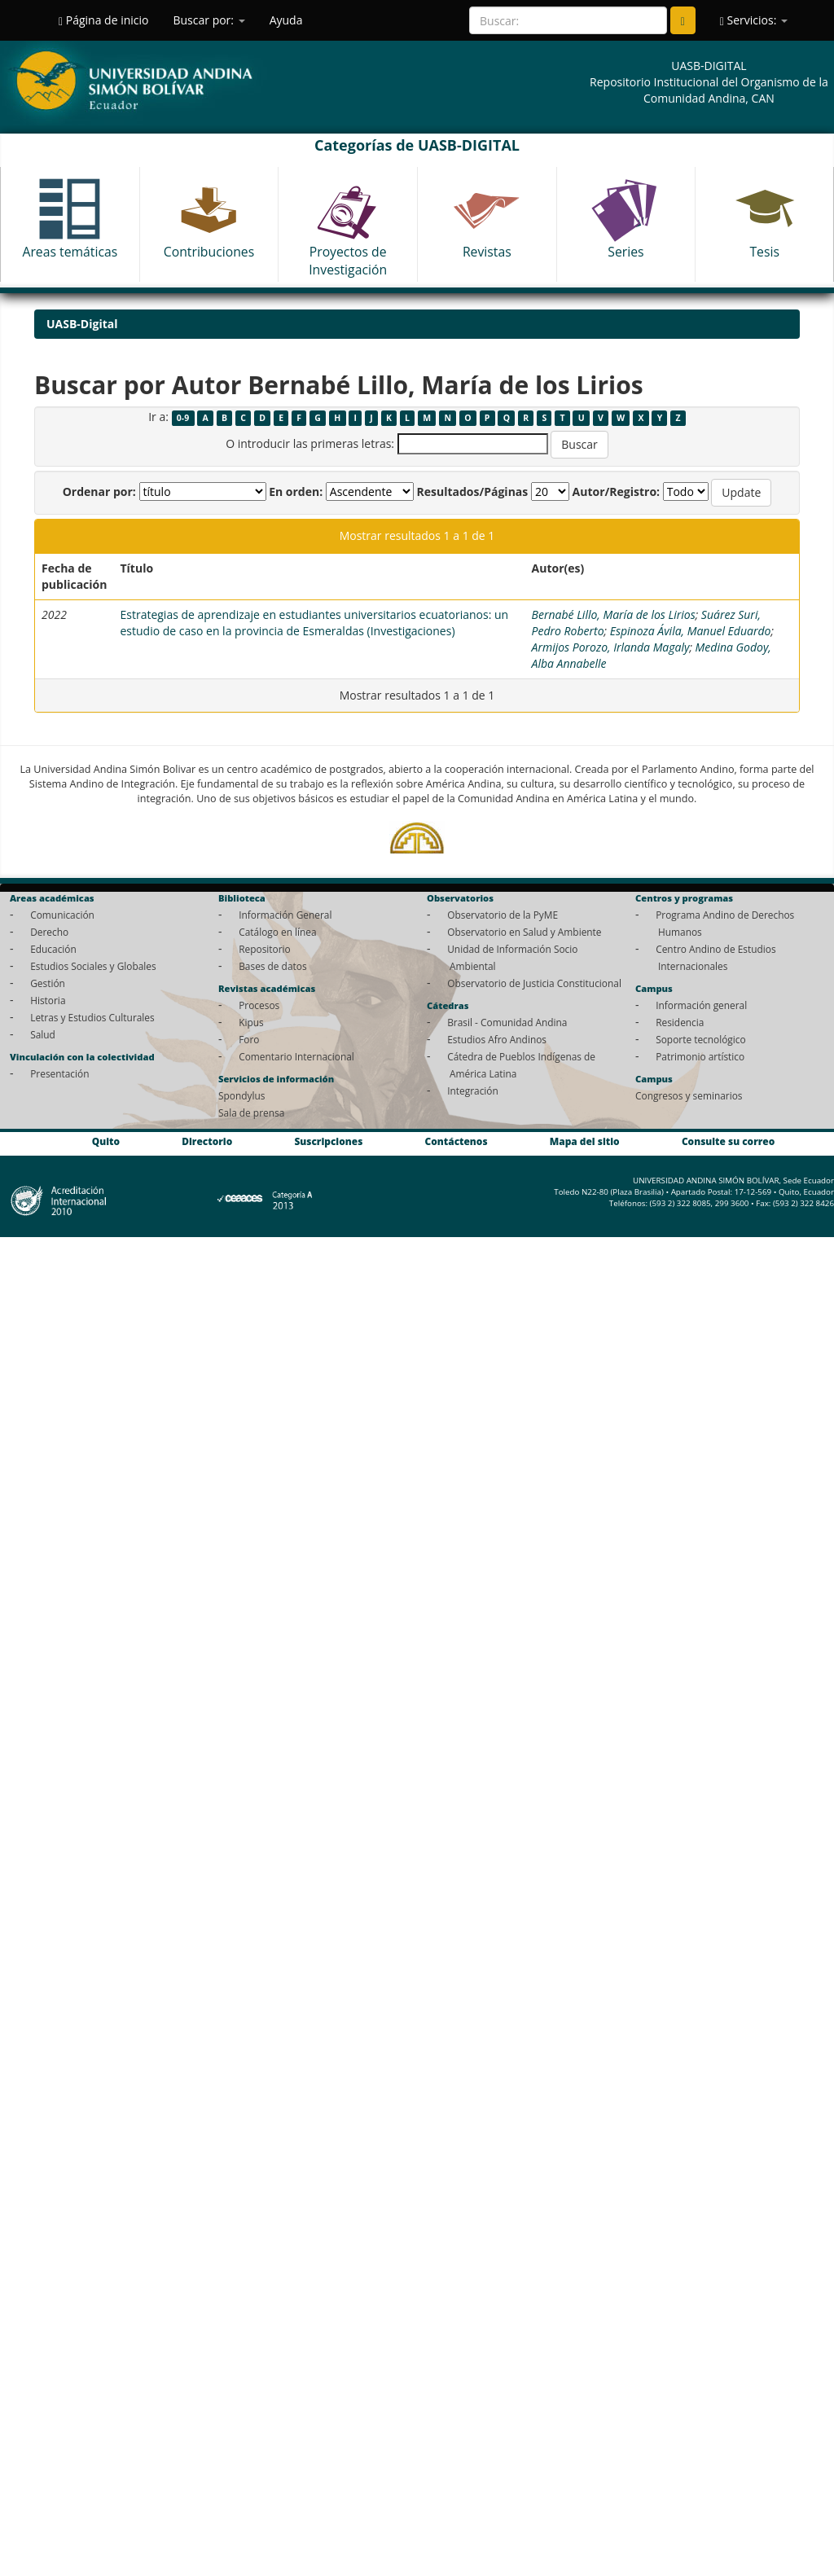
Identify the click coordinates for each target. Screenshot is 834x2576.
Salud (42, 1034)
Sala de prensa (251, 1112)
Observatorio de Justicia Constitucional (534, 983)
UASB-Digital (82, 323)
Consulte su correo (728, 1141)
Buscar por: (208, 20)
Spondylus (241, 1095)
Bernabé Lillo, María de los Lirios (614, 614)
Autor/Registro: (617, 491)
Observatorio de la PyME (502, 914)
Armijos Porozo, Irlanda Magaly (611, 647)
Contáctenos (456, 1141)
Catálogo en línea (277, 931)
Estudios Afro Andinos (496, 1039)
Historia (47, 1000)
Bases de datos (272, 965)
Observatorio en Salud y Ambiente (524, 931)
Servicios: (754, 20)
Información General (285, 914)
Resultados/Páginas (472, 491)
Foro (249, 1039)
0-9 (183, 417)
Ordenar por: (99, 491)
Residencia (680, 1022)
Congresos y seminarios (688, 1095)
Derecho (49, 931)
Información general (701, 1005)
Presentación (59, 1073)
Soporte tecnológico (700, 1039)
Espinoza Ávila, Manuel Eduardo (690, 631)
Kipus (251, 1022)
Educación (53, 948)
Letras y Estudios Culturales (92, 1017)
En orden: (296, 491)
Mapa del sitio (585, 1141)
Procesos (259, 1005)
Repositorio (265, 948)
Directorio (207, 1141)
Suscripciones (328, 1141)
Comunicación (62, 914)
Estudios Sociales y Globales (93, 965)
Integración (472, 1090)
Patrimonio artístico (700, 1056)
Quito (106, 1141)
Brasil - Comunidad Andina (507, 1022)
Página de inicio (103, 20)
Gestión (47, 983)
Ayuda (286, 20)
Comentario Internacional (296, 1056)
